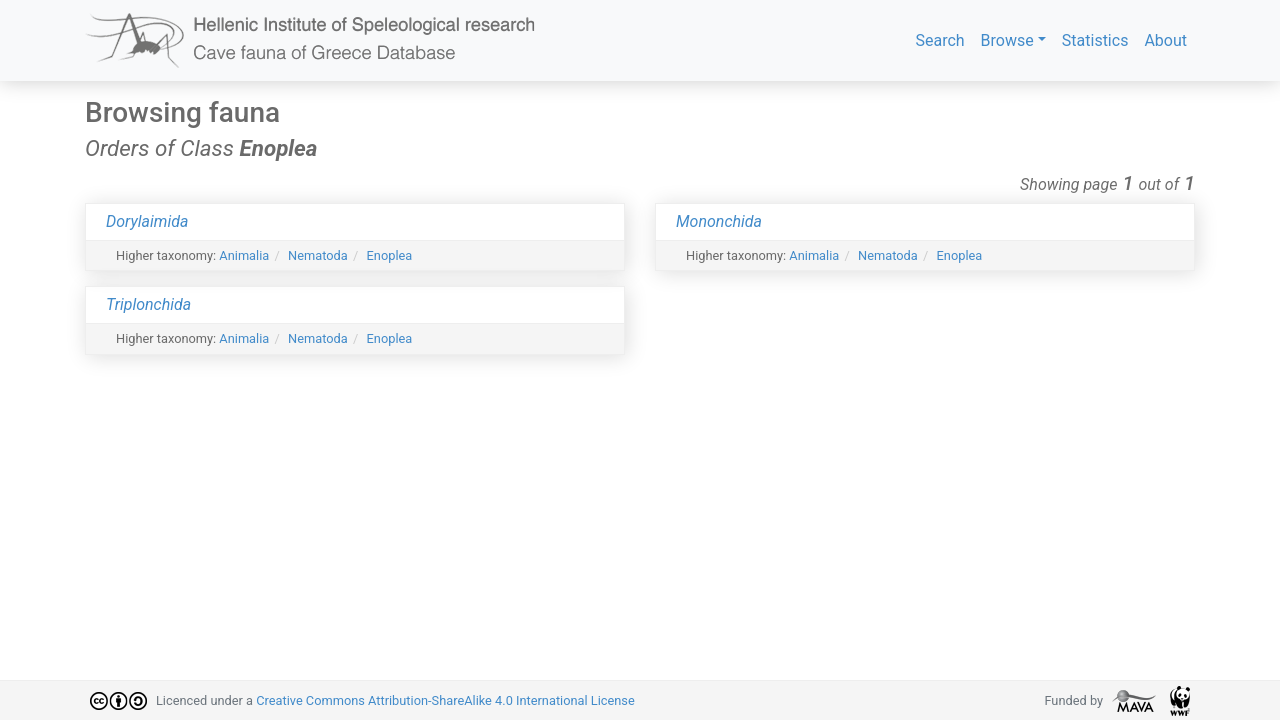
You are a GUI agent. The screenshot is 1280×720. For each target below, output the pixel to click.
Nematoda (318, 255)
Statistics (1095, 40)
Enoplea (390, 255)
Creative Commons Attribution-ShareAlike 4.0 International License (445, 700)
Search (939, 40)
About (1165, 40)
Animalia (244, 255)
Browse (1007, 40)
